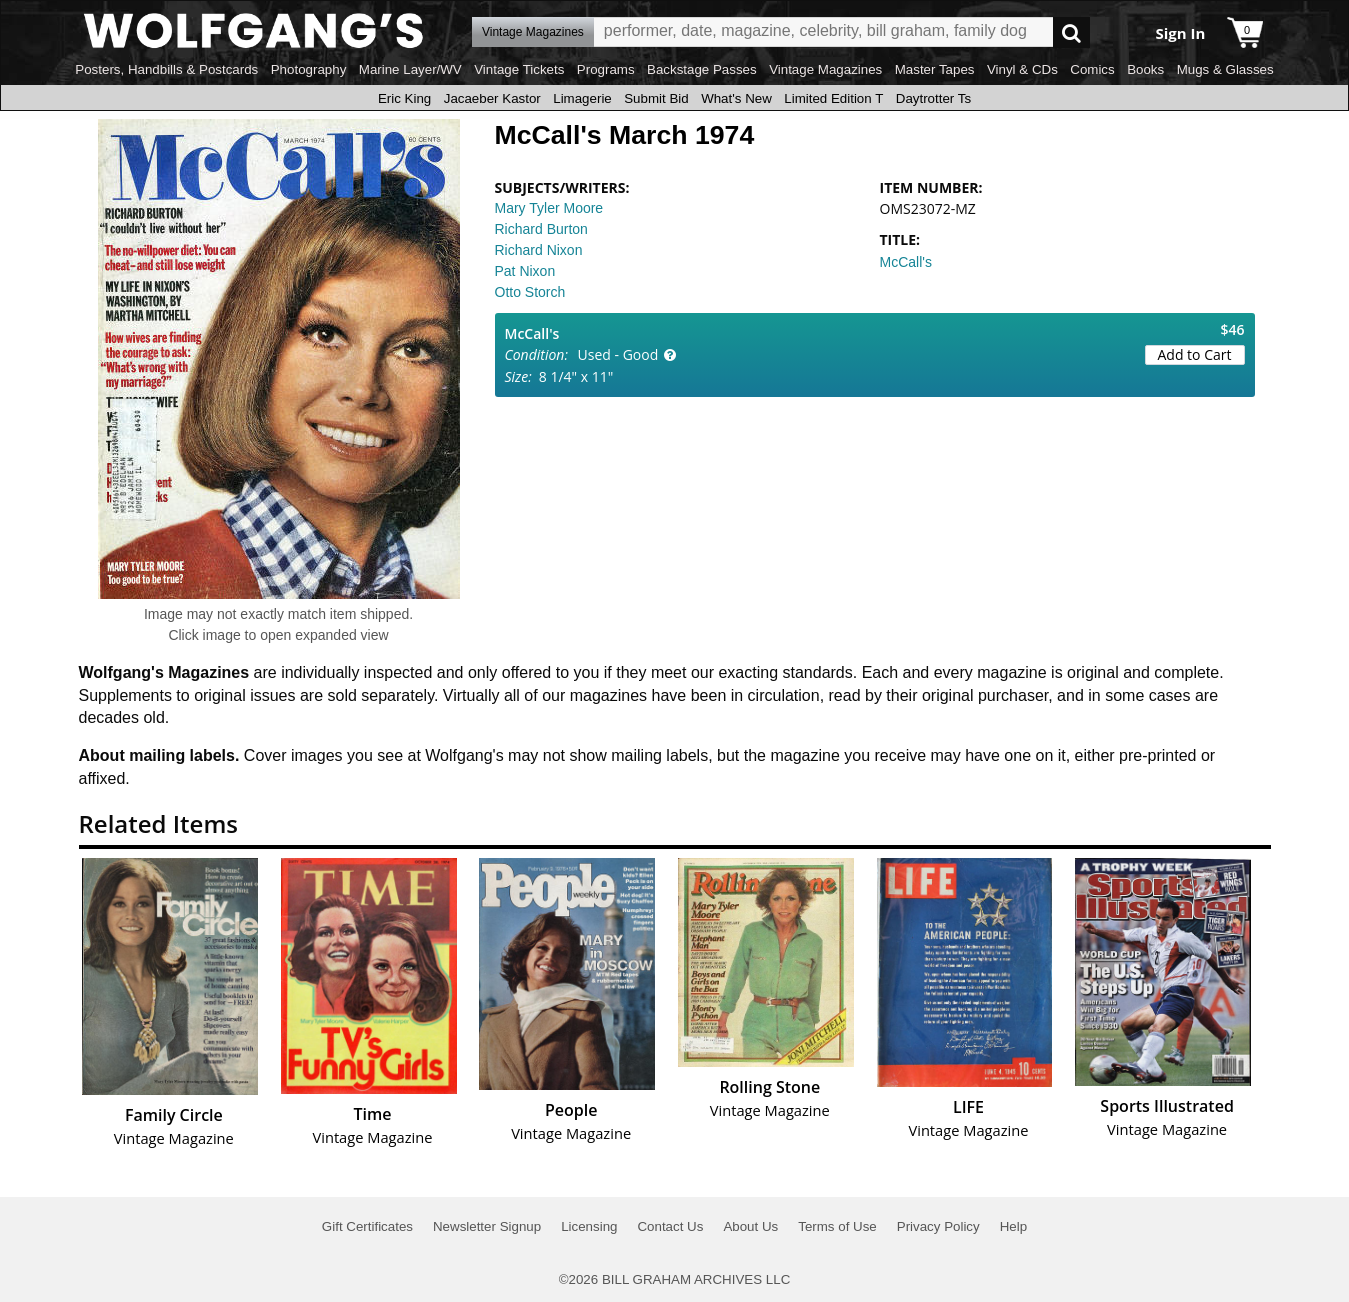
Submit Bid (656, 98)
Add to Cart (1195, 354)
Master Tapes (935, 69)
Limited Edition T (833, 98)
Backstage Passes (702, 69)
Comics (1092, 69)
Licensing (589, 1226)
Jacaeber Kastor (492, 98)
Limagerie (582, 98)
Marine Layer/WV (410, 69)
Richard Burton (541, 229)
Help (1013, 1226)
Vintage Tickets (519, 69)
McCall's (906, 262)
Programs (606, 69)
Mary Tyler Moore (549, 208)
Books (1145, 69)
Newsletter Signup (487, 1226)
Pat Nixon (525, 271)
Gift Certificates (367, 1226)
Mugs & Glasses (1225, 69)
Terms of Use (837, 1226)
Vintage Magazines (825, 69)
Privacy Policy (938, 1226)
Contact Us (670, 1226)
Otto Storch (530, 292)
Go (1071, 32)
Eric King (404, 98)
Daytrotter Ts (933, 98)
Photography (309, 69)
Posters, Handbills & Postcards (166, 69)
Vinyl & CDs (1022, 69)
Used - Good (618, 354)
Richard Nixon (539, 250)
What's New (736, 98)
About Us (750, 1226)
